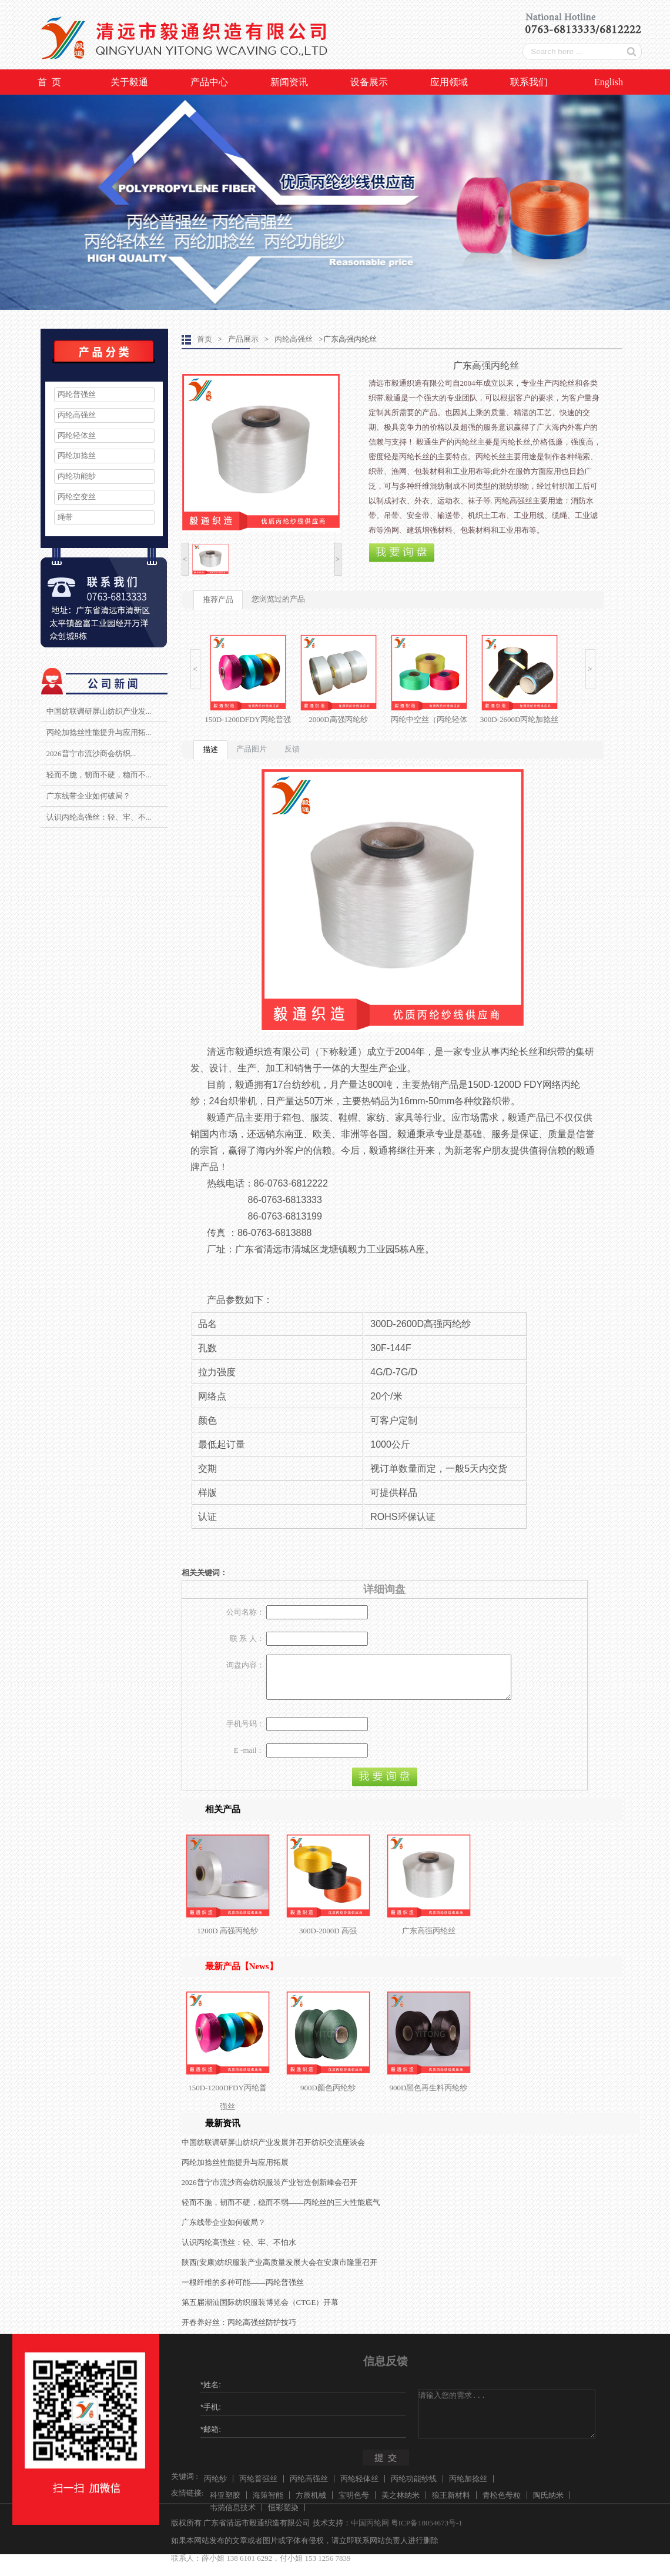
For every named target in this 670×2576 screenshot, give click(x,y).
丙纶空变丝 (77, 496)
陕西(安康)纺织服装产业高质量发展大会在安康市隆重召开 (280, 2271)
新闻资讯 (289, 82)
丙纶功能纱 (77, 476)
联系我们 (529, 82)
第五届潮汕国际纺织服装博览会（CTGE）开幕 (260, 2311)
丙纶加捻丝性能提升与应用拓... (99, 732)
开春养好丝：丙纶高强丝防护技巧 (239, 2331)
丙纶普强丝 (77, 394)
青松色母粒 (502, 2504)
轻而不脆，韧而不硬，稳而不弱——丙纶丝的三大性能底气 (281, 2211)
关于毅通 (129, 82)
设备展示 (369, 82)
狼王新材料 (451, 2504)
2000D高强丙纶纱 (338, 719)
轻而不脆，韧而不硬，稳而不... (99, 774)
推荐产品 (218, 599)
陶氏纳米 (548, 2504)
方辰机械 (311, 2504)
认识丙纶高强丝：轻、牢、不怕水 (239, 2251)
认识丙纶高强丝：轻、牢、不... (99, 817)
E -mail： (249, 1759)
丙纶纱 (215, 2487)
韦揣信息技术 (233, 2516)
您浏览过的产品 (278, 598)
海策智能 (268, 2504)
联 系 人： (247, 1638)
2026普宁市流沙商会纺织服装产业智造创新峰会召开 (269, 2191)
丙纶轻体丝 (77, 435)
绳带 (65, 517)
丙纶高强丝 (77, 414)
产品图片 (251, 748)
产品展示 (243, 339)
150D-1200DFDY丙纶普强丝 (227, 2106)
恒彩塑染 (283, 2516)
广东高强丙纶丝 (428, 1939)
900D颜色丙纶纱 (328, 2096)
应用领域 (449, 82)
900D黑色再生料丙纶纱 (429, 2096)
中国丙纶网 (370, 2531)
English (608, 82)
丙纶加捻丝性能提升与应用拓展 (235, 2171)
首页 (204, 339)
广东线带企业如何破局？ (88, 795)
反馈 (292, 748)
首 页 (49, 82)
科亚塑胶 (225, 2504)
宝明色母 (354, 2504)
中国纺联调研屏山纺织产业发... (99, 711)
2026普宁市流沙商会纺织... (91, 753)
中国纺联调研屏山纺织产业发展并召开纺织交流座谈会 (273, 2151)
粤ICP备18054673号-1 (427, 2531)
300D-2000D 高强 (328, 1939)
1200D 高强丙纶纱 (227, 1939)
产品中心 (209, 82)
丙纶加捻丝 (77, 455)
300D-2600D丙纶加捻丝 (519, 719)
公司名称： (245, 1612)
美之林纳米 (400, 2504)
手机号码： (245, 1732)
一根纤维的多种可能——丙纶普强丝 (243, 2291)
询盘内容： (245, 1664)
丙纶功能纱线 (414, 2487)
